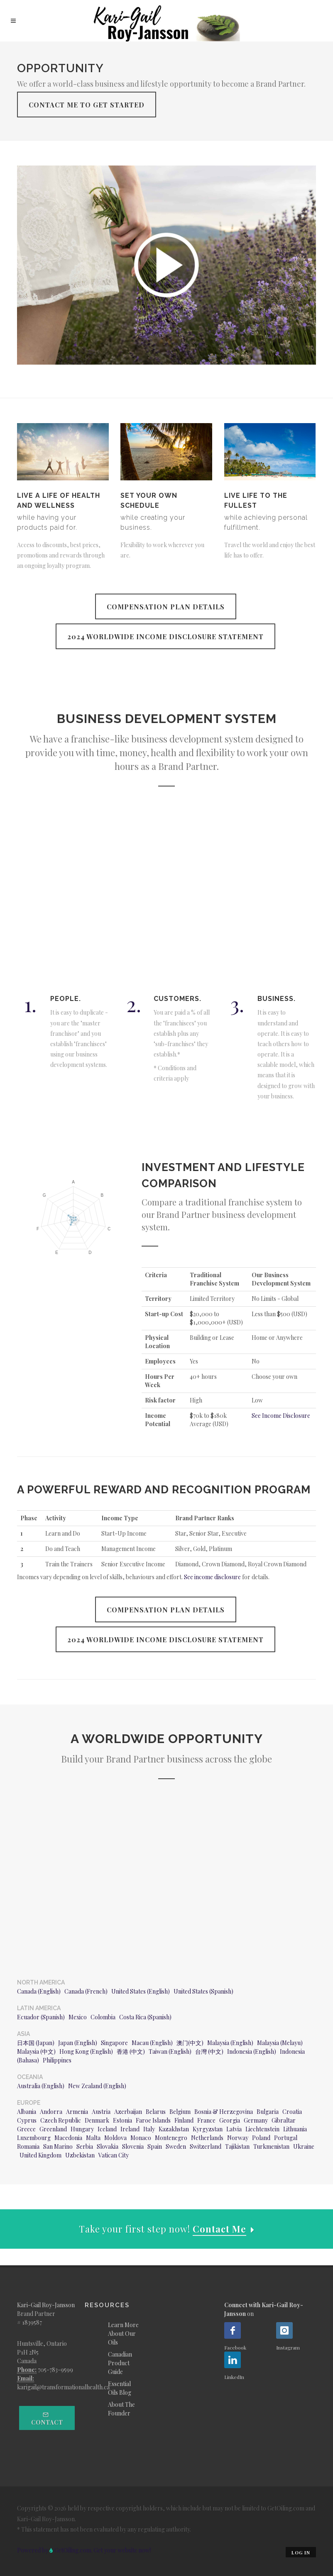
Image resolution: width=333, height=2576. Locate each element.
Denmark (97, 2120)
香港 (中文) (131, 2051)
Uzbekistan (80, 2155)
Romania (28, 2146)
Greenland (53, 2129)
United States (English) (140, 1991)
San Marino (58, 2146)
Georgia (229, 2120)
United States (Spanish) (203, 1991)
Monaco (140, 2138)
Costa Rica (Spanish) (145, 2017)
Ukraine (303, 2146)
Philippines (57, 2060)
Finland (183, 2120)
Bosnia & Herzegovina (223, 2112)
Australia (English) (40, 2086)
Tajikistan (237, 2146)
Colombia (103, 2017)
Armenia (77, 2112)
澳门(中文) (189, 2043)
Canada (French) (86, 1991)
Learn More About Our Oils (123, 2333)
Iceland (107, 2129)
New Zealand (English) (97, 2086)
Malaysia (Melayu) (280, 2043)
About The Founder (121, 2409)
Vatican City (113, 2155)
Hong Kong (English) (86, 2051)
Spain (154, 2146)
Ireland (130, 2129)
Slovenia (133, 2146)
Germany (256, 2120)
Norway (237, 2138)
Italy (149, 2129)
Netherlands (207, 2138)
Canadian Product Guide (120, 2363)
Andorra (51, 2112)
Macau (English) (152, 2043)
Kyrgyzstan (208, 2129)
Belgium (180, 2112)
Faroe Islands (153, 2120)
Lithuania (295, 2129)
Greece (26, 2129)
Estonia (122, 2120)
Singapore (114, 2043)
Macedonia (68, 2138)
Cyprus (27, 2120)
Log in (300, 2552)
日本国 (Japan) (35, 2043)
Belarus (156, 2112)
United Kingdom (40, 2155)
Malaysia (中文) (36, 2051)
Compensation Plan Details (166, 606)
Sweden (176, 2146)
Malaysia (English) (230, 2043)
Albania (26, 2112)
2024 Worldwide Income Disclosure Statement (165, 636)
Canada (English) (39, 1991)
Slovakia (107, 2146)
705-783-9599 (55, 2370)
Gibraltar (284, 2120)
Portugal (285, 2138)
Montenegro (171, 2138)
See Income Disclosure (281, 1415)
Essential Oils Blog (119, 2388)
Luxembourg (34, 2138)
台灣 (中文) (209, 2051)
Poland (261, 2138)
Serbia (84, 2146)
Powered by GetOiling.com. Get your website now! (84, 2550)
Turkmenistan (271, 2146)
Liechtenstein (262, 2129)
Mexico (78, 2017)
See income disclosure (212, 1577)
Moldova (115, 2138)
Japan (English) (77, 2043)
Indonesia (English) (251, 2051)
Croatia (292, 2112)
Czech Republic (60, 2120)
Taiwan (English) (170, 2051)
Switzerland (205, 2146)
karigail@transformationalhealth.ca (63, 2387)
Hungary (82, 2129)
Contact (47, 2419)
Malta (93, 2138)
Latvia (234, 2129)
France (206, 2120)
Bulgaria (268, 2112)
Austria (101, 2112)
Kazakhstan (174, 2129)
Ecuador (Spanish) (41, 2017)
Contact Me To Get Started (86, 104)
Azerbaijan (128, 2112)
